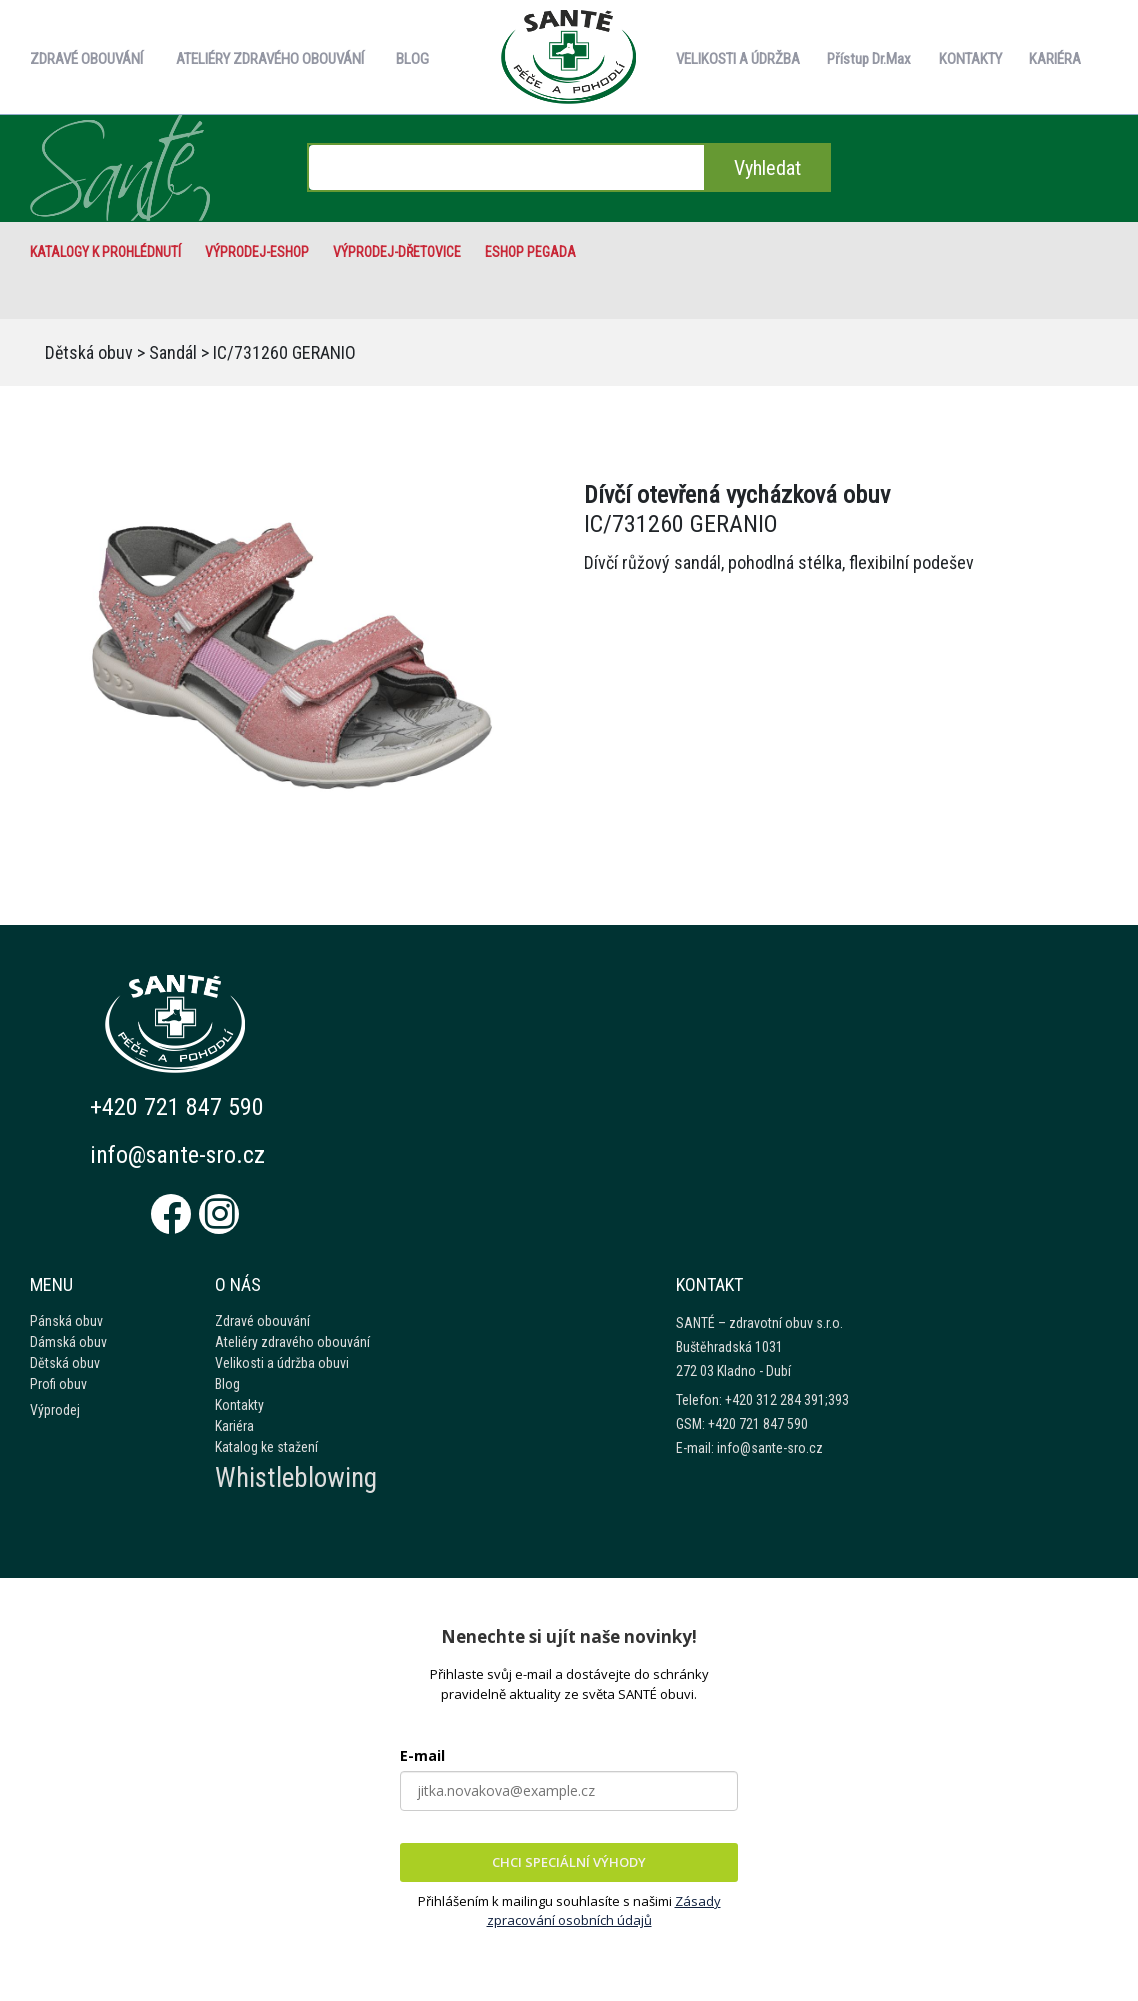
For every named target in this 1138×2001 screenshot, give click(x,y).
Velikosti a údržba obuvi (282, 1363)
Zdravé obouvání (262, 1321)
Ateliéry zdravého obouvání (292, 1342)
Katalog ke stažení (266, 1447)
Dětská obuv (89, 352)
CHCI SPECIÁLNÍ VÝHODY (569, 1862)
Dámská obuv (68, 1342)
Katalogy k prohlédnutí (105, 252)
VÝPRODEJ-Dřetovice (397, 252)
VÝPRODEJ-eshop (257, 252)
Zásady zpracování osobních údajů (604, 1911)
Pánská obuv (66, 1321)
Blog (227, 1384)
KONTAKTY (970, 59)
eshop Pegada (530, 252)
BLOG (412, 59)
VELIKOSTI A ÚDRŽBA (738, 59)
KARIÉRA (1055, 59)
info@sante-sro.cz (178, 1155)
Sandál (173, 352)
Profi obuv (58, 1384)
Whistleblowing (296, 1478)
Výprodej (55, 1410)
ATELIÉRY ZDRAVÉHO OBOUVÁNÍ (270, 59)
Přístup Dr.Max (869, 59)
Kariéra (234, 1426)
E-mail (422, 1755)
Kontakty (239, 1405)
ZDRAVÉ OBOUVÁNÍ (86, 59)
